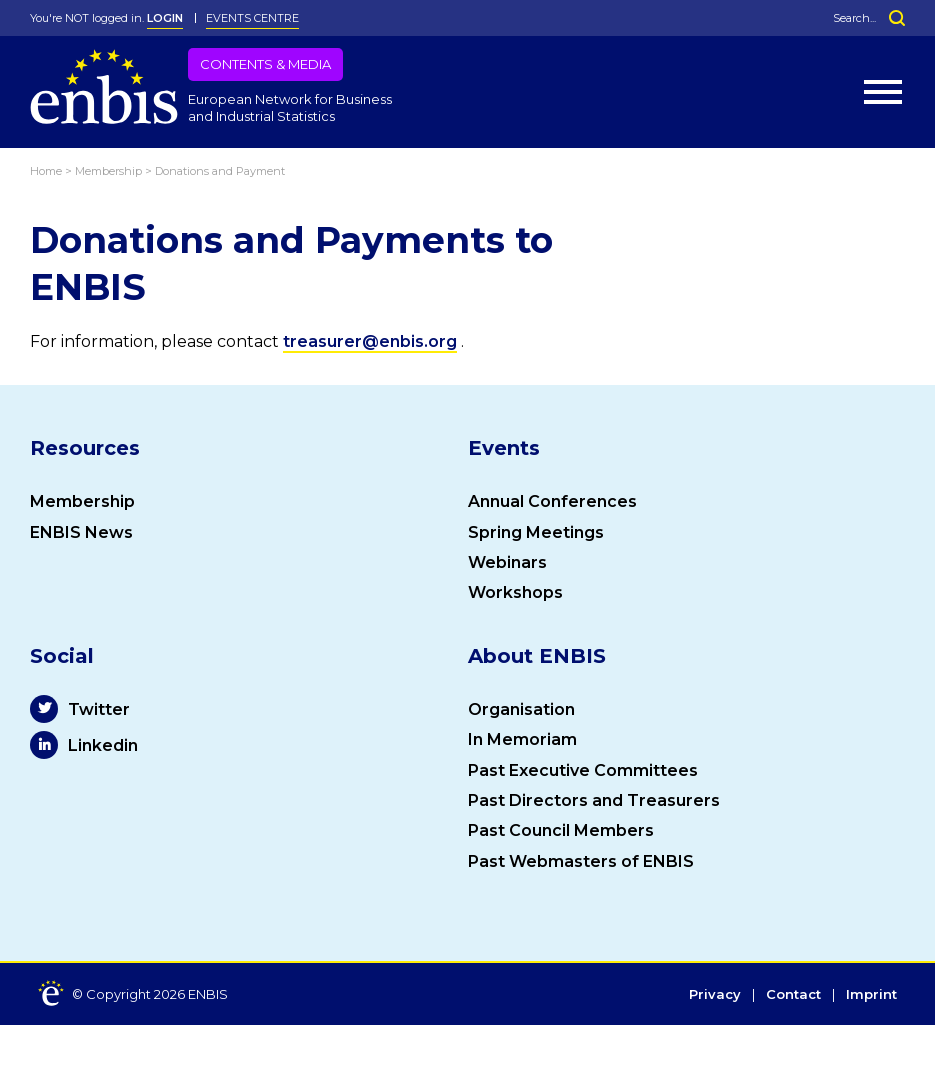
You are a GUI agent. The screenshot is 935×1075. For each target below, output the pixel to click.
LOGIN (165, 18)
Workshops (515, 592)
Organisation (521, 709)
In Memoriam (522, 739)
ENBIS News (81, 532)
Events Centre (252, 18)
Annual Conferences (552, 501)
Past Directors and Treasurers (594, 800)
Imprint (871, 995)
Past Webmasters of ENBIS (581, 861)
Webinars (507, 562)
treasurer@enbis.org (370, 341)
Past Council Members (561, 830)
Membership (82, 501)
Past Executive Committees (583, 770)
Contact (793, 995)
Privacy (715, 995)
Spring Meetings (536, 532)
